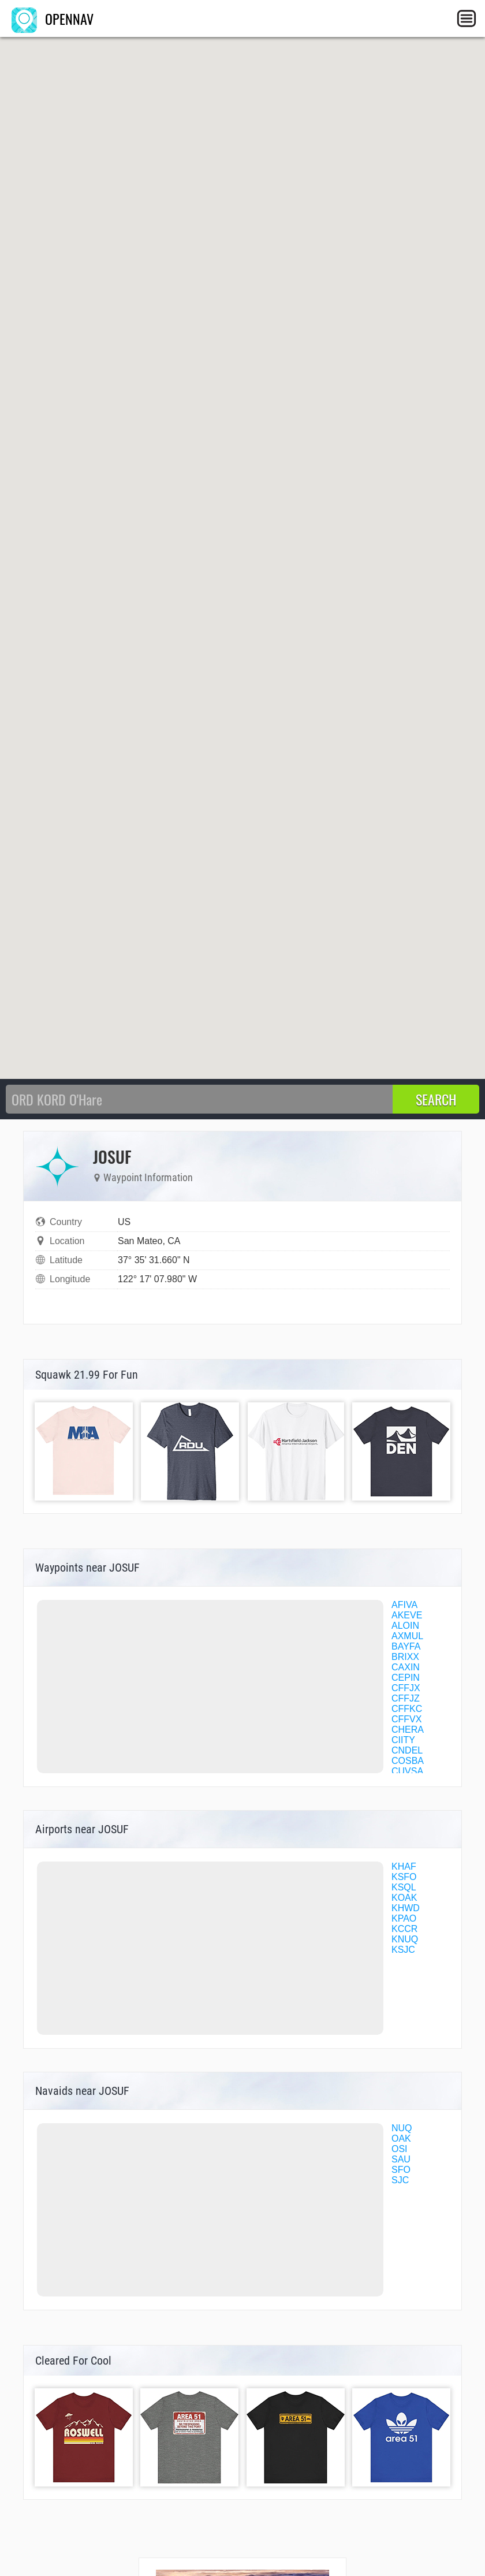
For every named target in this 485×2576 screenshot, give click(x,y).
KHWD (405, 1908)
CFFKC (406, 1709)
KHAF (403, 1866)
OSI (399, 2149)
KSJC (403, 1950)
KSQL (403, 1887)
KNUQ (404, 1939)
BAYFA (405, 1646)
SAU (401, 2159)
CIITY (403, 1740)
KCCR (404, 1929)
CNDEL (407, 1750)
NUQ (401, 2128)
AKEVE (406, 1615)
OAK (401, 2138)
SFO (401, 2170)
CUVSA (407, 1771)
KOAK (404, 1898)
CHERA (407, 1729)
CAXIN (405, 1667)
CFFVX (406, 1719)
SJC (400, 2180)
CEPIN (405, 1677)
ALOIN (405, 1626)
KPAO (403, 1918)
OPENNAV (53, 18)
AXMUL (407, 1636)
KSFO (404, 1877)
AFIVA (404, 1605)
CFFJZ (405, 1698)
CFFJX (405, 1688)
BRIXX (405, 1657)
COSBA (407, 1761)
